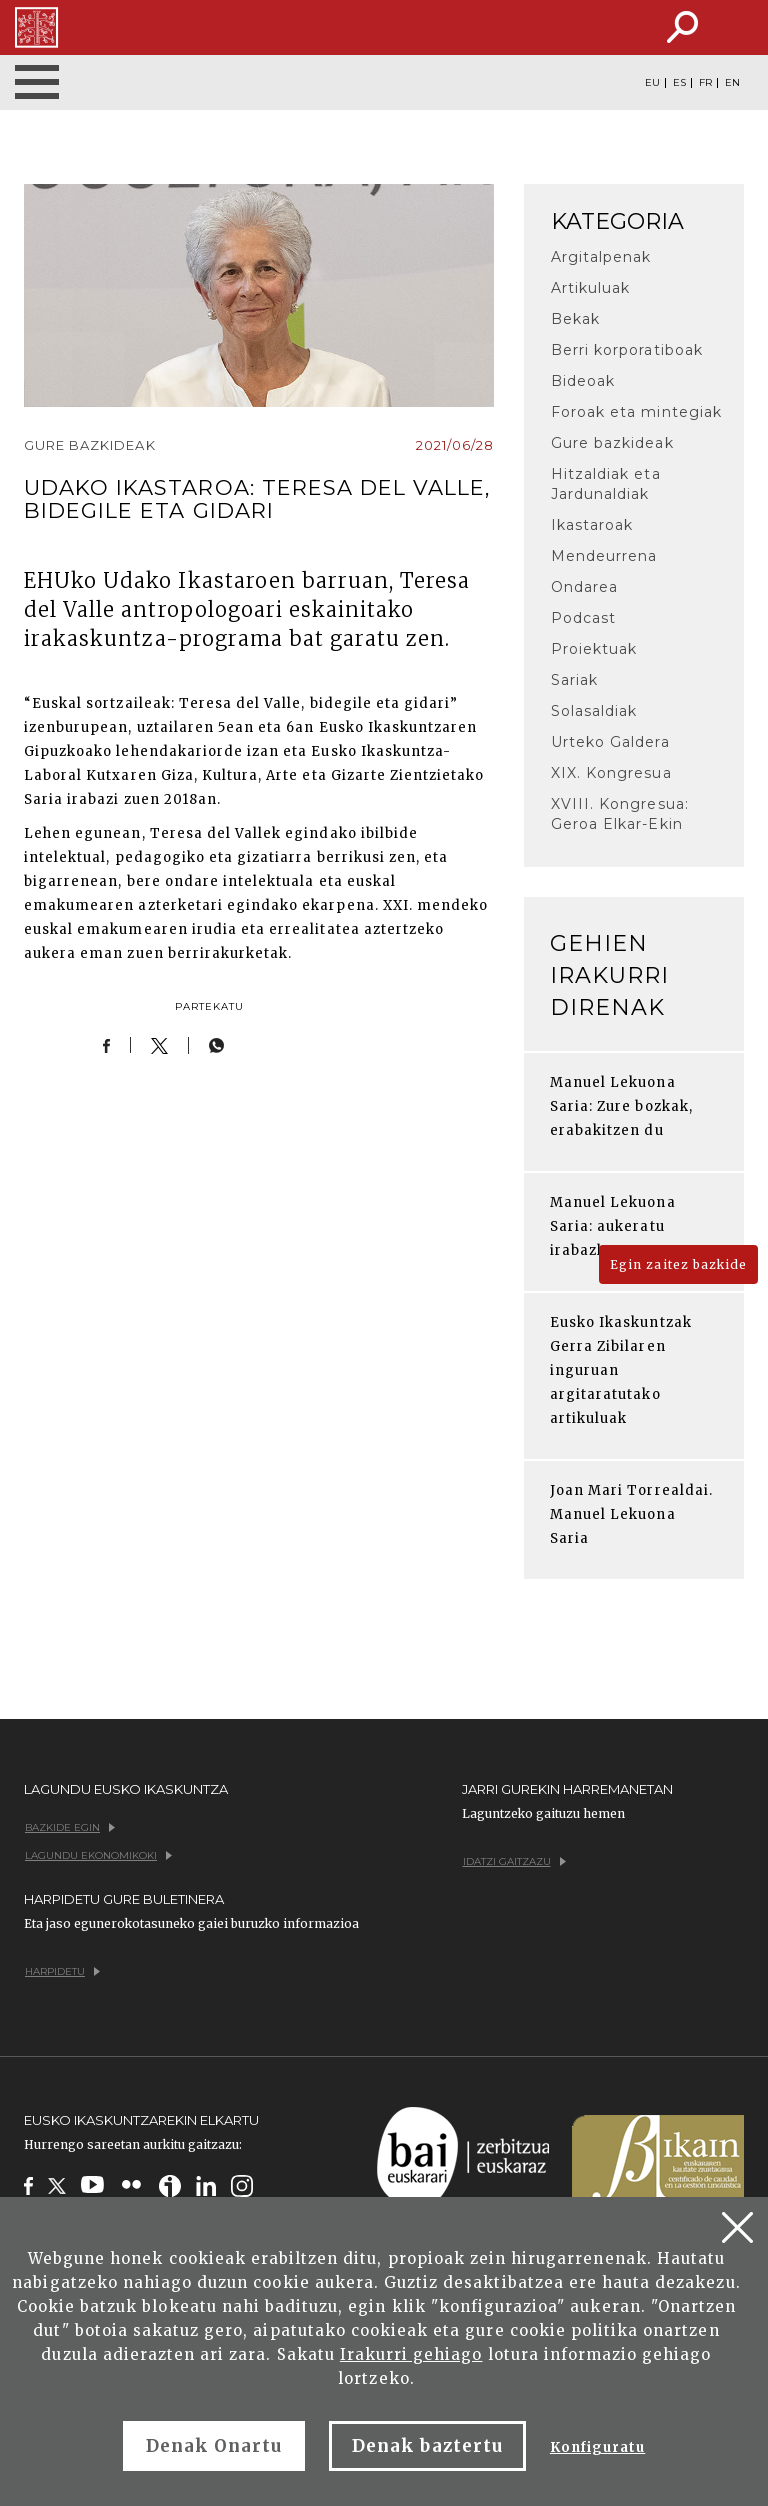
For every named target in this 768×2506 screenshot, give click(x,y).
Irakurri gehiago (411, 2354)
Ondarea (584, 587)
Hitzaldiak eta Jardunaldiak (606, 484)
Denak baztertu (427, 2446)
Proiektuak (594, 649)
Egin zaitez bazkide (678, 1264)
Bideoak (583, 381)
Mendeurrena (604, 556)
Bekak (575, 319)
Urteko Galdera (610, 742)
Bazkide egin (70, 1827)
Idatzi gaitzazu (514, 1861)
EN (732, 83)
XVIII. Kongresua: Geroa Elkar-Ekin (620, 814)
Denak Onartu (214, 2446)
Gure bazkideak (612, 443)
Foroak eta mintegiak (636, 412)
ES (679, 83)
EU (652, 83)
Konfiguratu (597, 2447)
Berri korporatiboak (627, 350)
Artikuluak (590, 288)
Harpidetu (62, 1971)
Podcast (583, 618)
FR (705, 83)
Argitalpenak (601, 257)
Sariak (574, 680)
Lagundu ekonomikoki (98, 1855)
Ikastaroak (592, 525)
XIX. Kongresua (611, 773)
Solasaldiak (594, 711)
